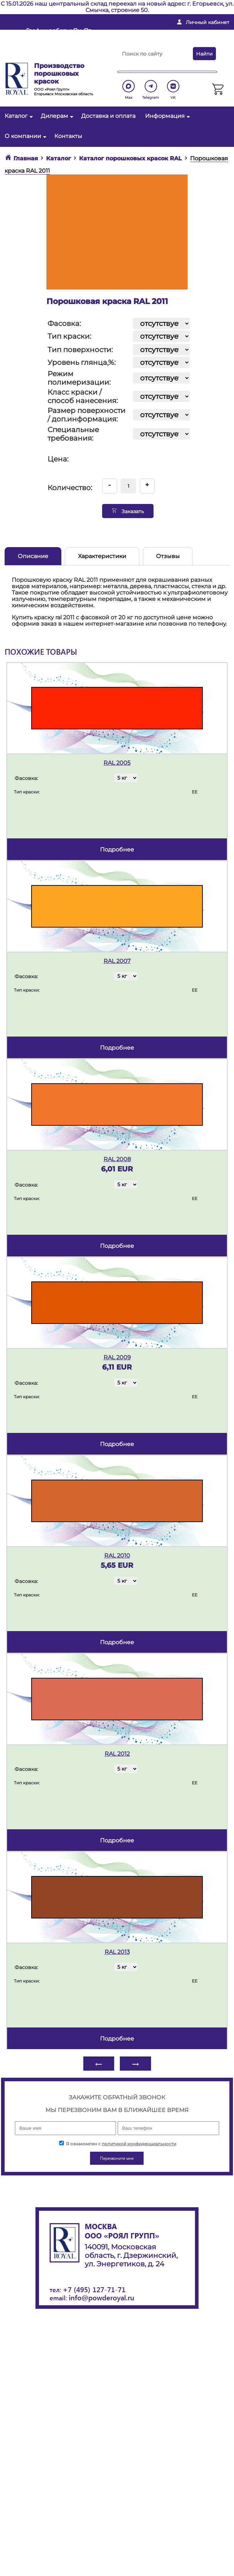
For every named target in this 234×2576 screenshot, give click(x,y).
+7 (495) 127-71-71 (94, 2289)
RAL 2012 (117, 1753)
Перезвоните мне (49, 56)
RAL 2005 (117, 762)
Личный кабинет (207, 22)
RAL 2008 (117, 1159)
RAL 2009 (117, 1357)
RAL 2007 (117, 961)
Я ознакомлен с (117, 2143)
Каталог (18, 116)
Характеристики (102, 556)
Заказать (128, 511)
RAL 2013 (117, 1952)
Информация (166, 116)
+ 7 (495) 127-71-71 (158, 44)
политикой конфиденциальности (139, 2143)
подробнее (117, 849)
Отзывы (168, 556)
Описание (33, 556)
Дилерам (56, 116)
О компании (25, 136)
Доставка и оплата (108, 116)
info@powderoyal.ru (162, 33)
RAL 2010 (117, 1555)
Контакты (68, 136)
